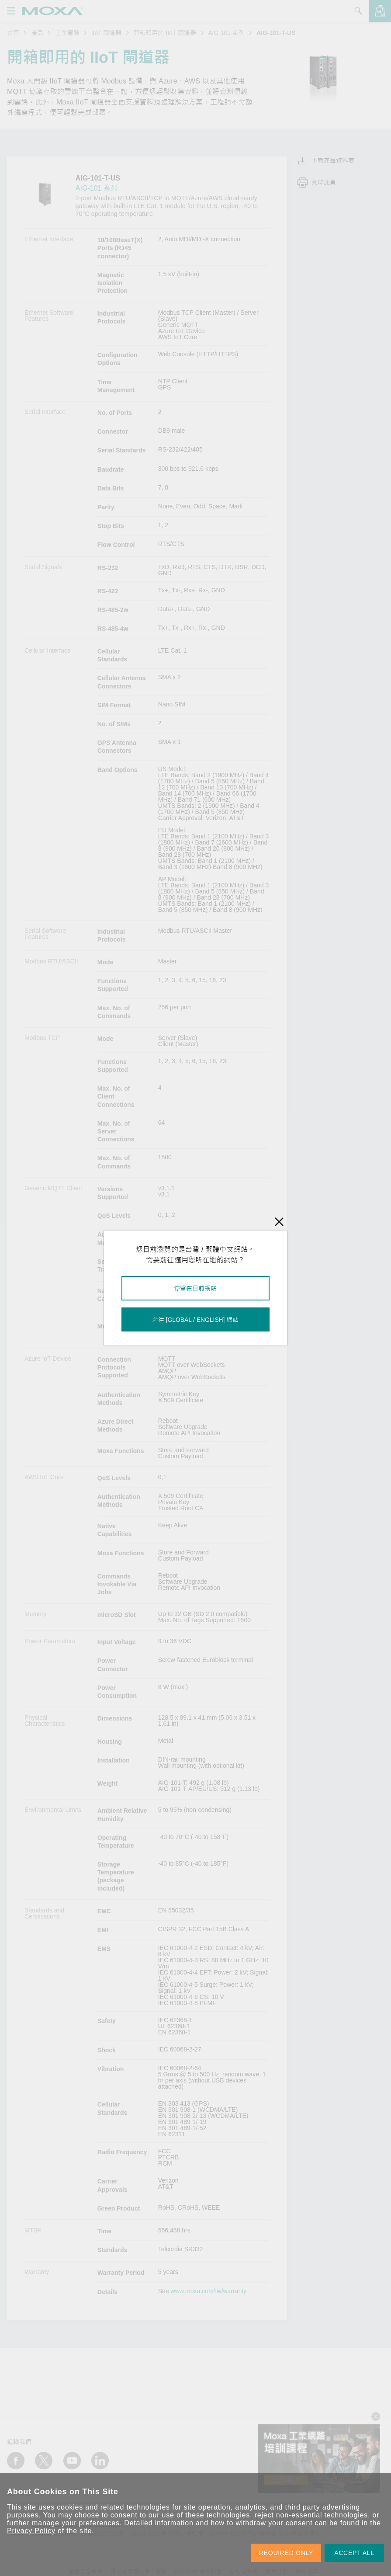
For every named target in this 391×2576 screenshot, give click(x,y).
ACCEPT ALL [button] (354, 2552)
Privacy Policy (31, 2530)
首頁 (13, 32)
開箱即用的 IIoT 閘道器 (164, 32)
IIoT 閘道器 (106, 32)
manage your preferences (76, 2523)
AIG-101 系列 (226, 32)
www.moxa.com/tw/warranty (208, 2291)
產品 (37, 32)
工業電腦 (67, 32)
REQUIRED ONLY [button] (286, 2552)
